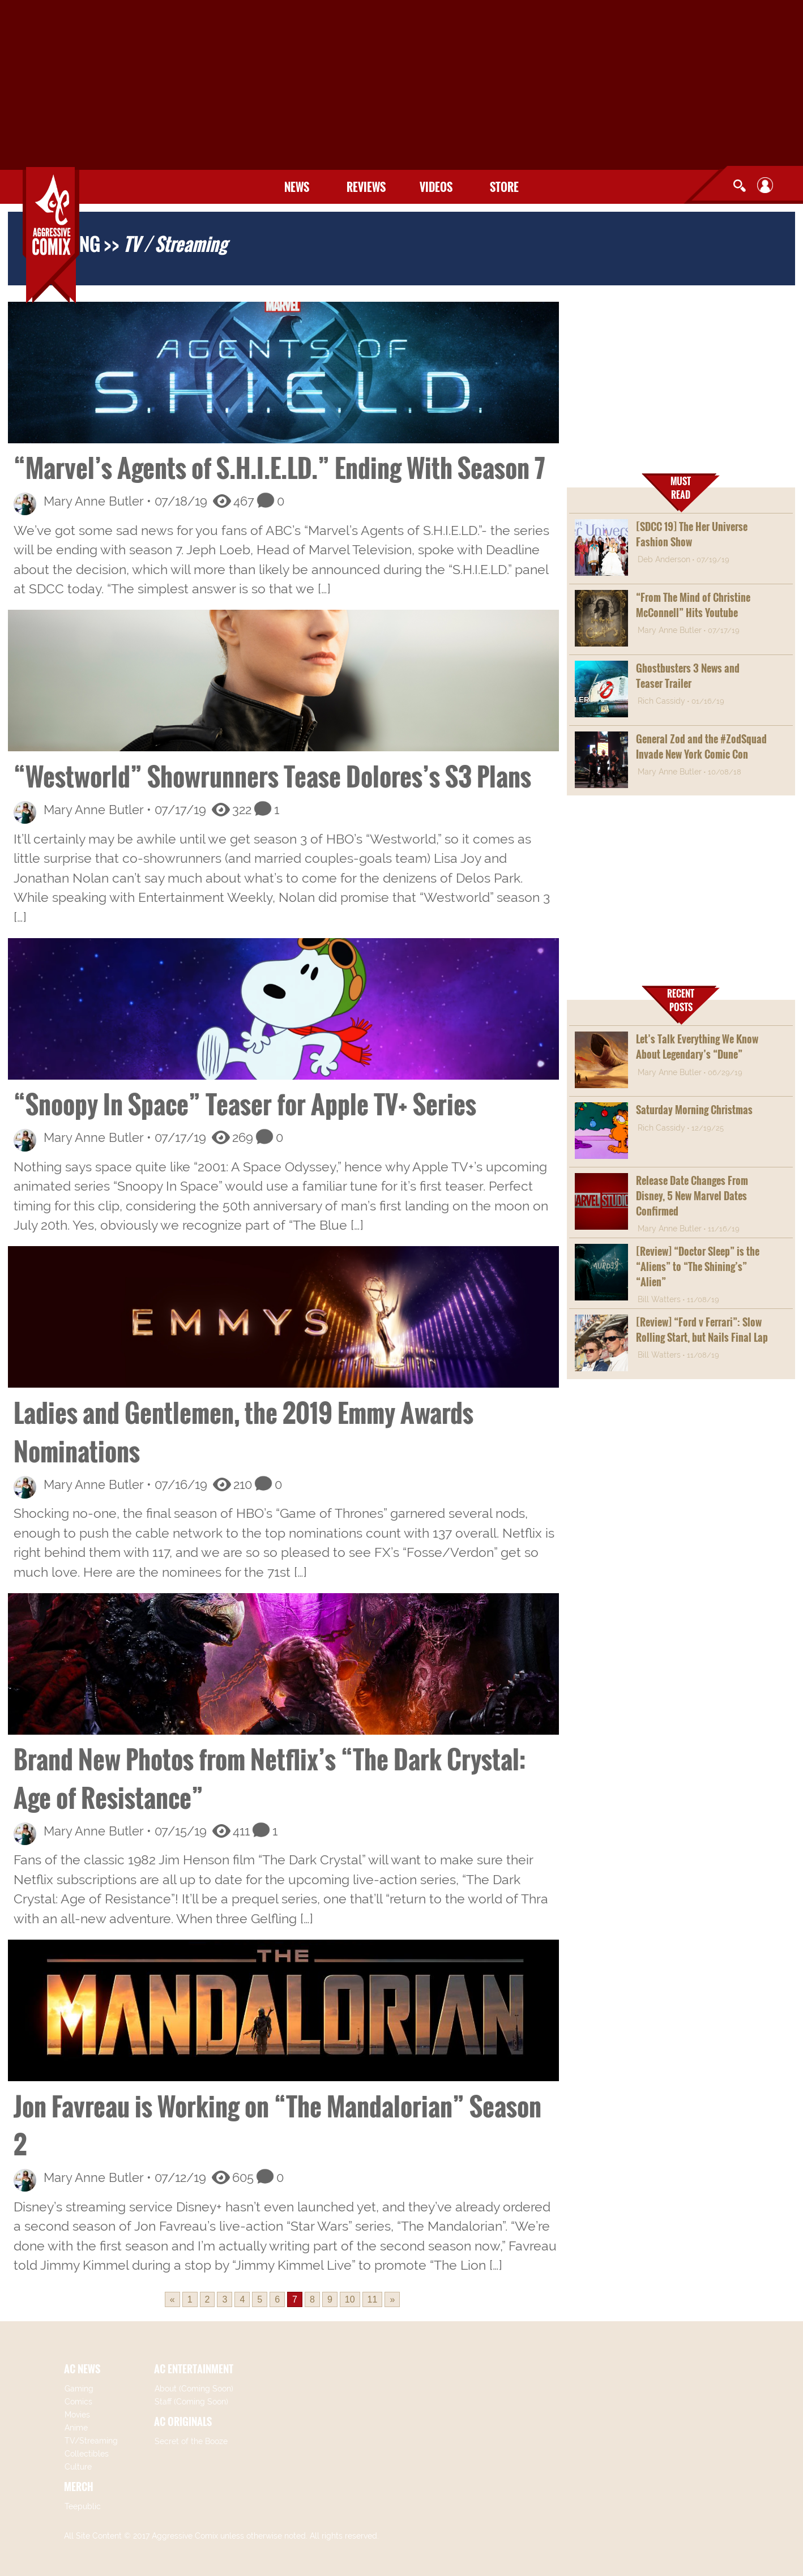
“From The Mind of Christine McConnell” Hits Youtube (693, 605)
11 (373, 2299)
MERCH (78, 2486)
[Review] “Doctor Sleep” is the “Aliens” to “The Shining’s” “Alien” (697, 1266)
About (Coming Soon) (194, 2388)
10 (350, 2299)
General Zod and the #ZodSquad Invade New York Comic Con (701, 746)
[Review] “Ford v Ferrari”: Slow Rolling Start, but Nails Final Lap (702, 1330)
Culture (78, 2466)
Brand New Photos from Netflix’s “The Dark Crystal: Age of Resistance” (270, 1778)
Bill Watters (659, 1299)
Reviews (366, 186)
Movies (77, 2414)
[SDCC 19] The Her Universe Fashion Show (692, 534)
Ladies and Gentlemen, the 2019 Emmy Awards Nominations (243, 1431)
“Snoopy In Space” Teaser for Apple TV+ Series (245, 1104)
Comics (78, 2401)
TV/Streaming (91, 2440)
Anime (76, 2427)
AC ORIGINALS (183, 2421)
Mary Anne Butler (93, 501)
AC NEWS (82, 2368)
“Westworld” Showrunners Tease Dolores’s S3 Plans (272, 776)
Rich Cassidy (661, 700)
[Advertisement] (401, 85)
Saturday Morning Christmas (694, 1109)
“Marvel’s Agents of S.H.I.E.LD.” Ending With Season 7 (279, 467)
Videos (436, 186)
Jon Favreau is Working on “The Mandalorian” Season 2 (277, 2125)
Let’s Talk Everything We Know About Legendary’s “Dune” (697, 1047)
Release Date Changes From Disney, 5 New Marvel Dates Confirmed (692, 1195)
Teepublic (83, 2506)
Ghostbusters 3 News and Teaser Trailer (688, 676)
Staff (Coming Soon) (191, 2401)
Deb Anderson (664, 559)
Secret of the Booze (191, 2441)
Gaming (79, 2388)
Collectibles (87, 2453)
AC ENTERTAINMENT (193, 2368)
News (296, 186)
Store (504, 186)
